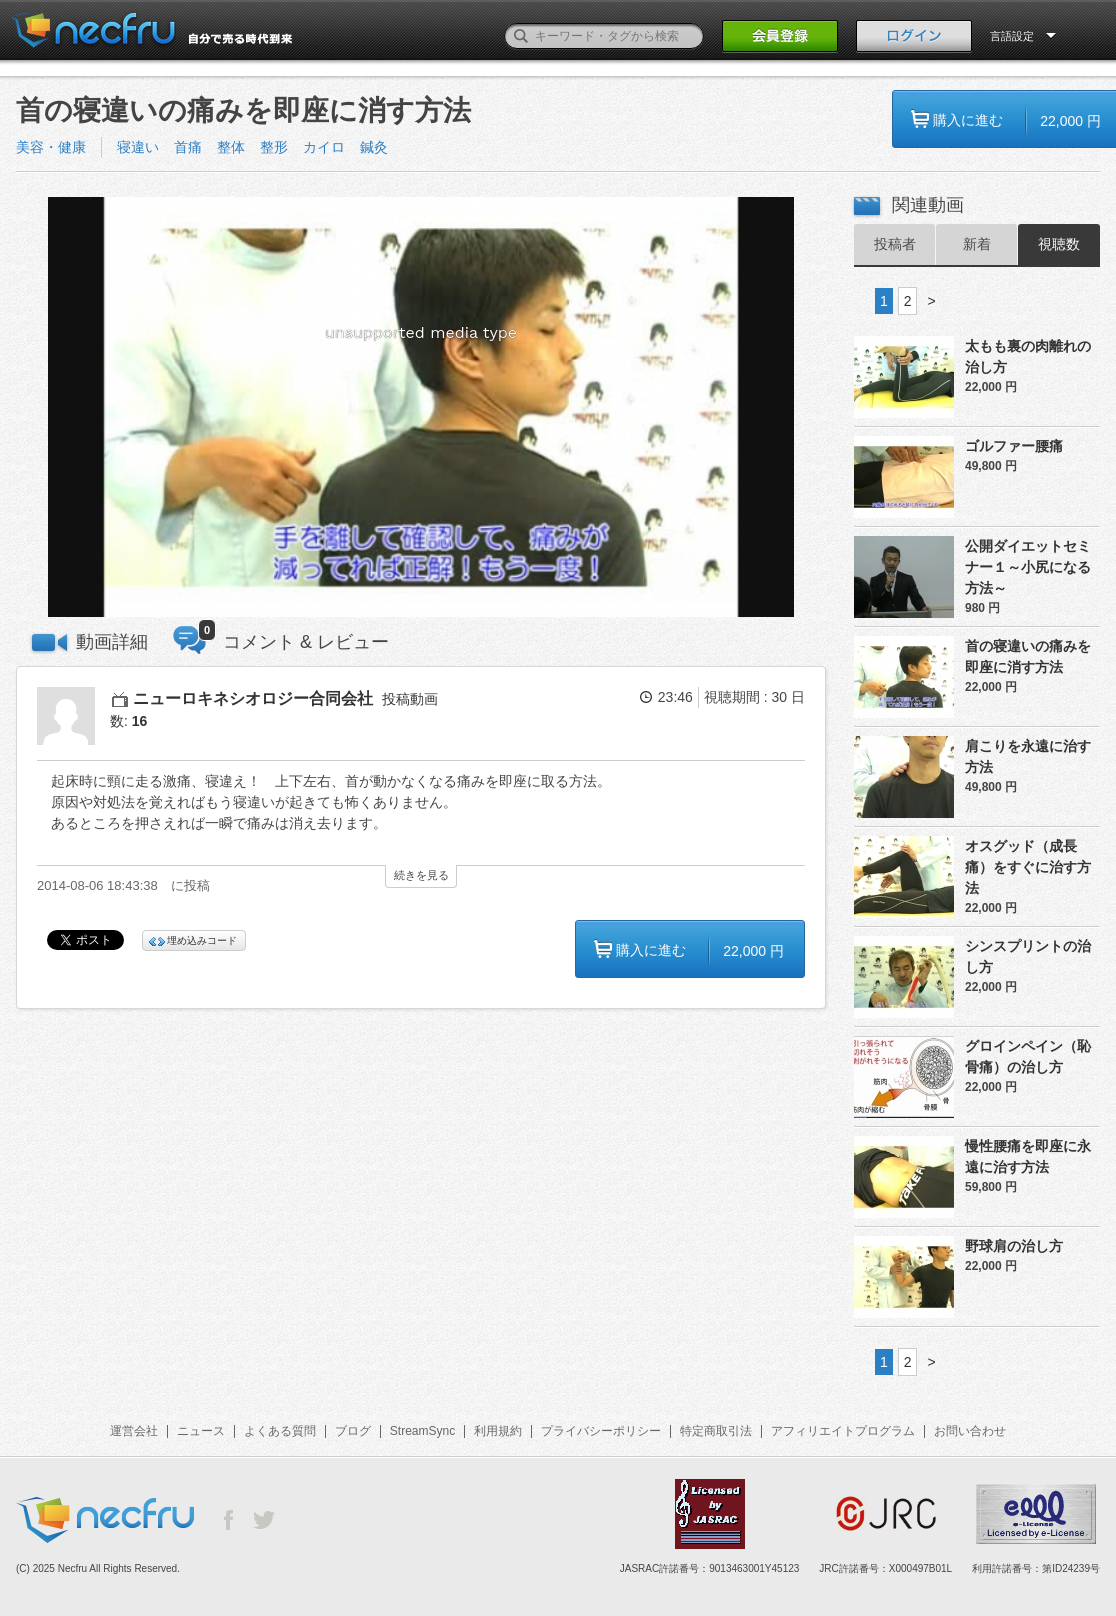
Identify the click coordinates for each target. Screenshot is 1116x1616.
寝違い (138, 147)
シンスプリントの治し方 (1028, 956)
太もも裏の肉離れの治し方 (1028, 356)
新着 (977, 244)
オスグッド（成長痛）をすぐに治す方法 (1028, 867)
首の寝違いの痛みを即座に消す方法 (1028, 656)
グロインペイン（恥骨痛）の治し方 (1028, 1056)
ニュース (201, 1431)
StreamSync (422, 1431)
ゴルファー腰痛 (1014, 446)
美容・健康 (51, 147)
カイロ (324, 147)
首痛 (188, 147)
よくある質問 (280, 1431)
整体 (231, 147)
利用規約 (498, 1431)
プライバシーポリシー (601, 1431)
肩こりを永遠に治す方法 (1028, 756)
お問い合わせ (970, 1431)
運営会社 (134, 1431)
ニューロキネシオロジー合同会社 (253, 698)
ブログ (353, 1431)
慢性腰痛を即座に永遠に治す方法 (1028, 1156)
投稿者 (895, 244)
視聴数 (1059, 244)
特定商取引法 (716, 1431)
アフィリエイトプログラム (843, 1431)
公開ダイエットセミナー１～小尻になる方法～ (1028, 567)
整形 (274, 147)
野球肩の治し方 (1014, 1246)
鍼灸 (374, 147)
